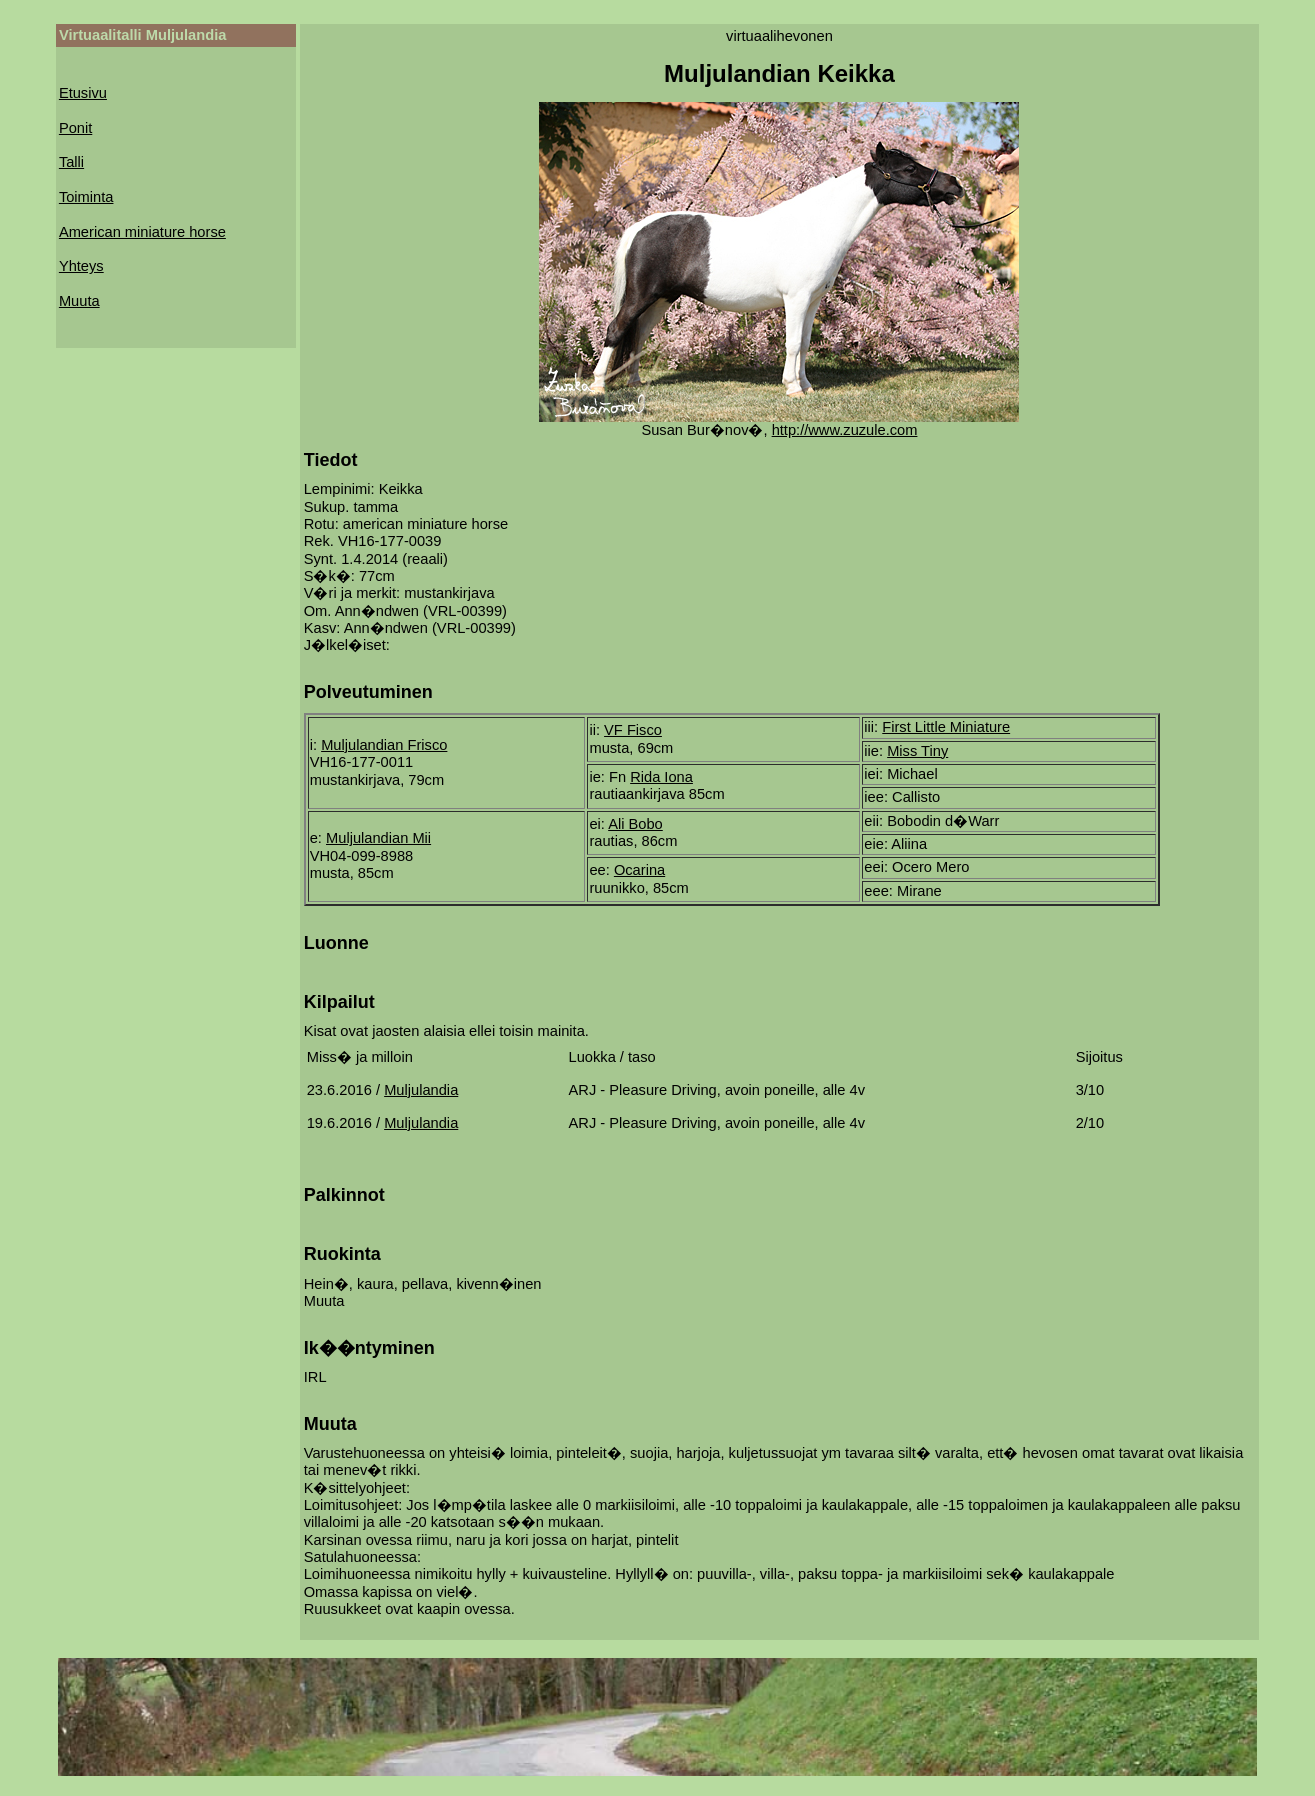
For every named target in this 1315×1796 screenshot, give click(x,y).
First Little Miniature (946, 727)
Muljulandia (421, 1090)
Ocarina (639, 870)
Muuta (79, 301)
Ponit (75, 128)
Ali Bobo (635, 824)
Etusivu (83, 93)
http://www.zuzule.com (845, 430)
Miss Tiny (917, 751)
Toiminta (86, 197)
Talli (71, 162)
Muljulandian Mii (378, 838)
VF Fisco (633, 730)
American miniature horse (142, 232)
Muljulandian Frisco (384, 745)
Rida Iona (661, 777)
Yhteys (81, 266)
